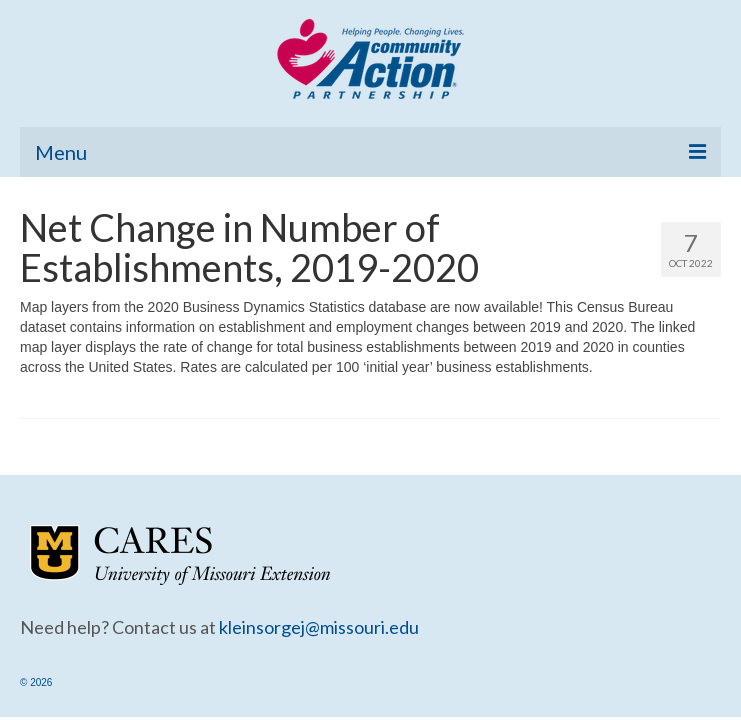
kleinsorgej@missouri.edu (319, 627)
